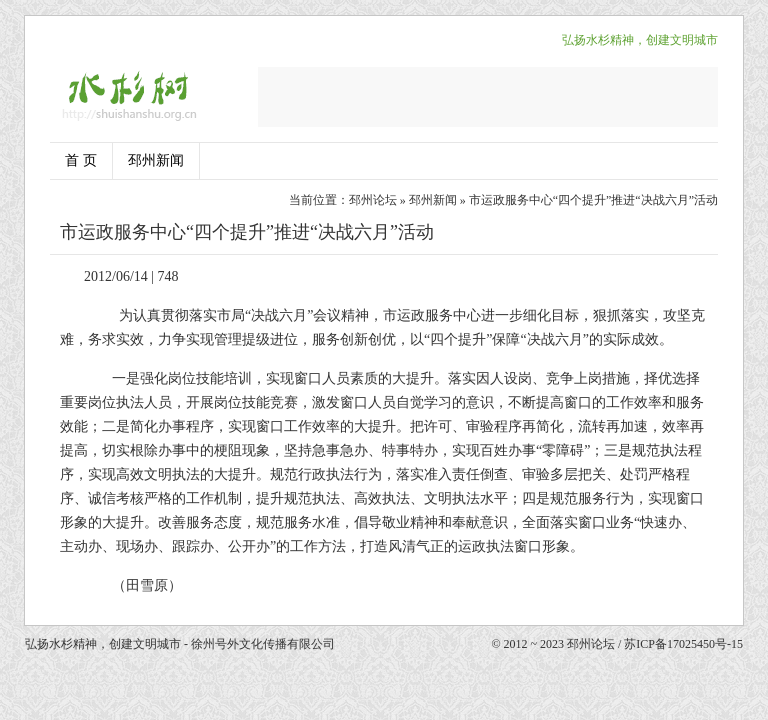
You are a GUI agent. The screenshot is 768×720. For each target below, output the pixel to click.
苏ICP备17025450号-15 (683, 644)
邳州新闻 (156, 160)
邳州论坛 (373, 200)
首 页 (81, 160)
